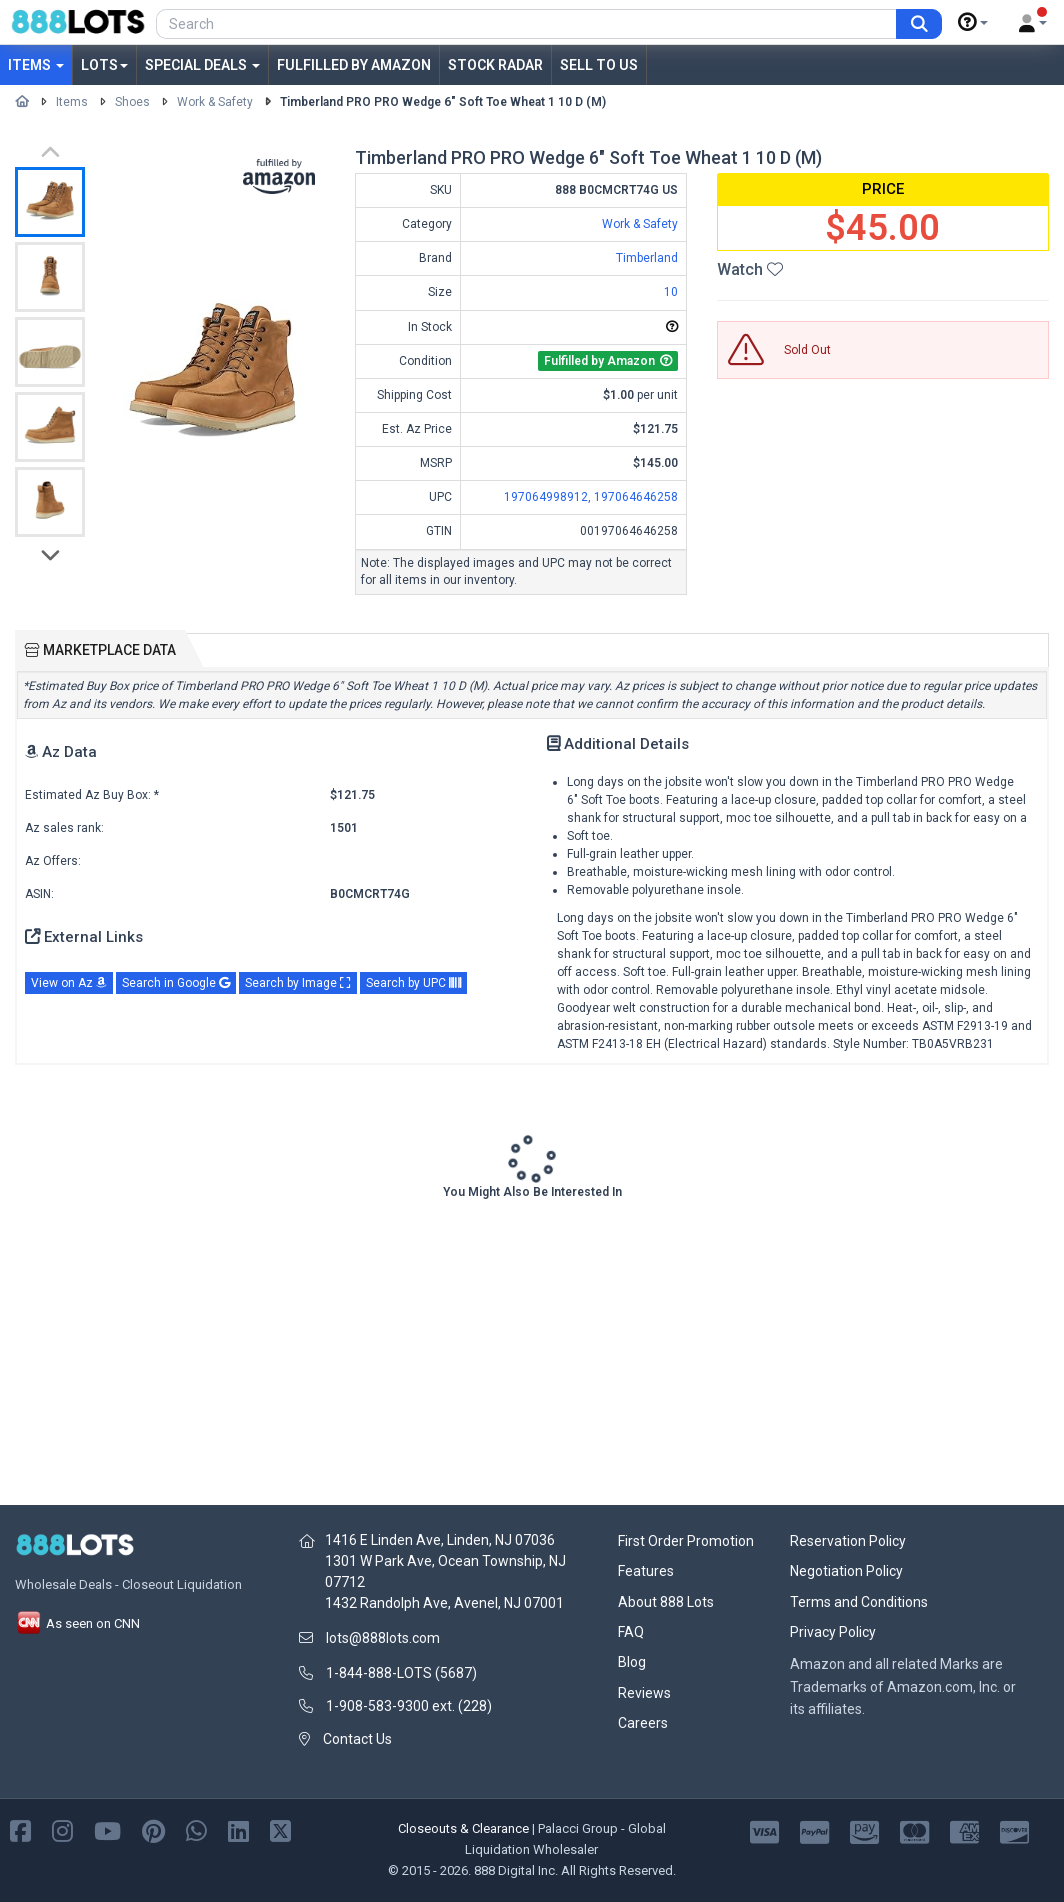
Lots (104, 65)
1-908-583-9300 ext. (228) (409, 1706)
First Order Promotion (686, 1541)
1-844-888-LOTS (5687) (401, 1673)
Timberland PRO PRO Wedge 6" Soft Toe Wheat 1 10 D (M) (443, 102)
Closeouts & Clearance (463, 1828)
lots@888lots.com (383, 1638)
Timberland (647, 258)
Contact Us (357, 1739)
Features (646, 1571)
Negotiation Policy (846, 1571)
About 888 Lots (666, 1602)
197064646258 (636, 497)
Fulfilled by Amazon (354, 65)
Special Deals (202, 65)
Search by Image (298, 983)
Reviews (644, 1693)
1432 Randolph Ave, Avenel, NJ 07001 (444, 1603)
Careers (643, 1723)
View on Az (69, 983)
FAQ (631, 1632)
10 (671, 292)
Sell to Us (599, 65)
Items (36, 65)
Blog (632, 1662)
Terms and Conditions (859, 1602)
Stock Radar (495, 65)
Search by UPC (413, 983)
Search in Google (176, 983)
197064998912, (549, 497)
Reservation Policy (848, 1541)
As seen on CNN (77, 1623)
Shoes (132, 102)
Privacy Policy (833, 1632)
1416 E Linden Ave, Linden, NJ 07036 (440, 1540)
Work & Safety (215, 102)
